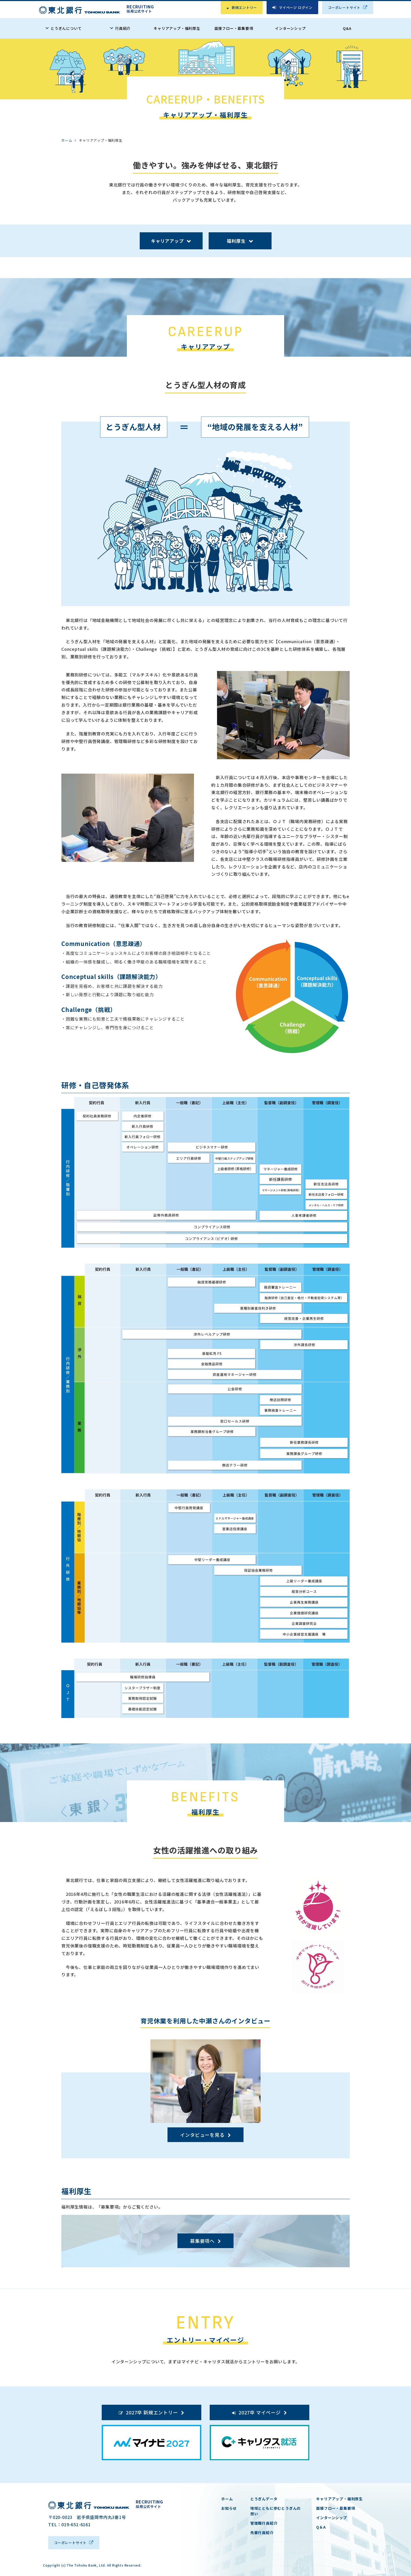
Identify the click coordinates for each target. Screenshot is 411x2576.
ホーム (227, 2498)
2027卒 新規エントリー (152, 2412)
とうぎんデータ (264, 2498)
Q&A (347, 28)
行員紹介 (123, 28)
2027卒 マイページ (260, 2412)
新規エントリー (244, 7)
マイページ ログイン (295, 7)
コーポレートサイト (344, 7)
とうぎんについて (66, 28)
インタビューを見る (202, 2134)
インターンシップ (290, 28)
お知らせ (229, 2508)
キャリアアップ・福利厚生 (177, 28)
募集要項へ (202, 2240)
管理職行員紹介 (264, 2523)
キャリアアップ (167, 241)
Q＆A (321, 2527)
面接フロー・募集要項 (233, 28)
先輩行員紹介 (262, 2532)
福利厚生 (236, 241)
